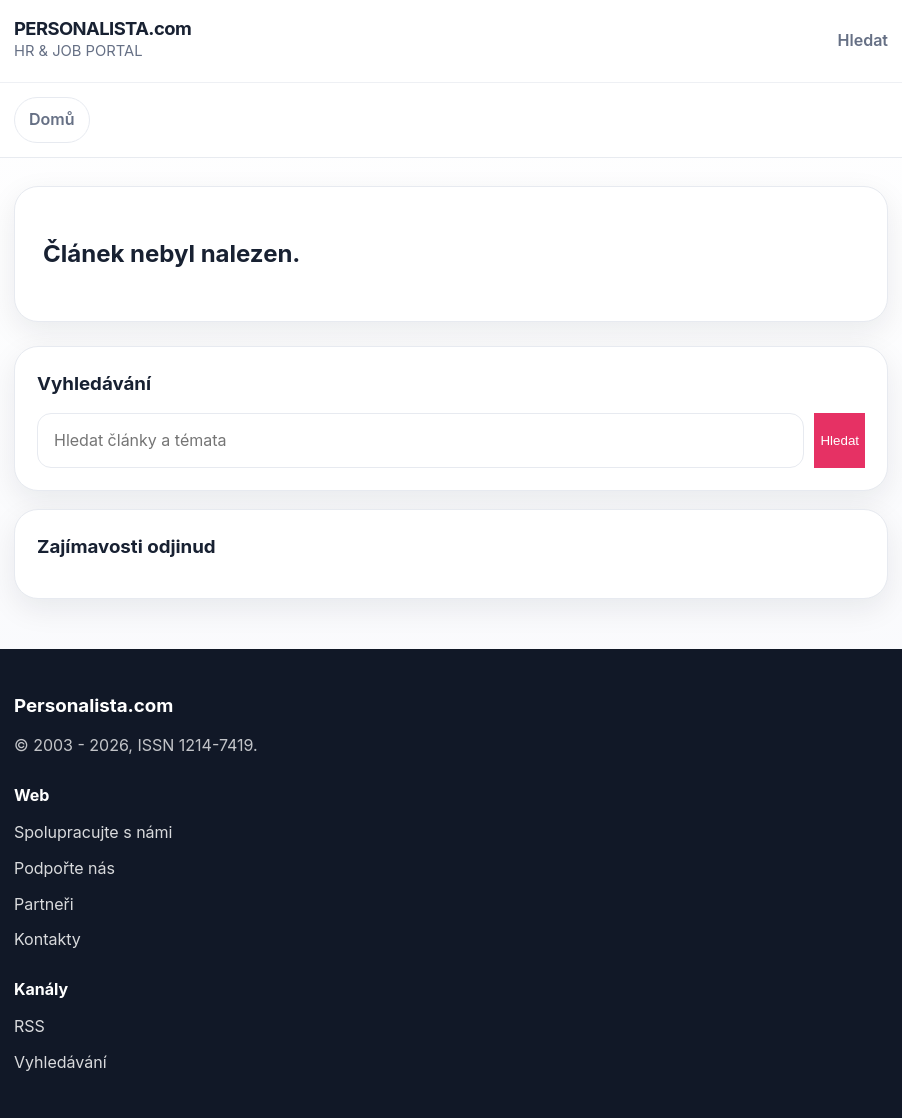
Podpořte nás (64, 868)
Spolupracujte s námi (93, 832)
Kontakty (47, 939)
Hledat (863, 40)
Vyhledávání (60, 1062)
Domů (52, 119)
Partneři (44, 904)
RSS (29, 1026)
